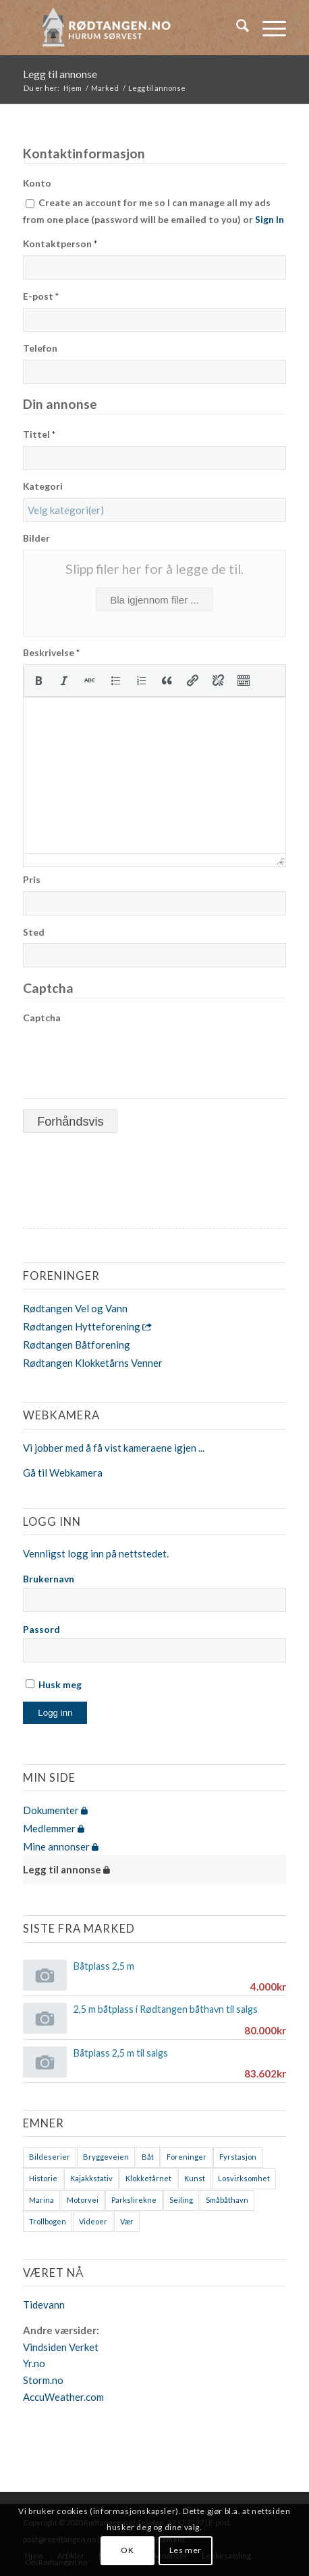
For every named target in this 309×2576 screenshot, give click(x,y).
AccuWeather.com (63, 2397)
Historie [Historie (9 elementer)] (43, 2178)
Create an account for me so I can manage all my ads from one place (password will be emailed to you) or (153, 211)
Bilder (36, 538)
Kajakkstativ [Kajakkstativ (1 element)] (91, 2178)
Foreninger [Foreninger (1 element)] (186, 2156)
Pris (31, 879)
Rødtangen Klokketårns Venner (93, 1363)
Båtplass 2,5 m (104, 1966)
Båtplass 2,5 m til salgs (121, 2053)
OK (127, 2550)
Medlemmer (53, 1828)
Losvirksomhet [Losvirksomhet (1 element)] (244, 2178)
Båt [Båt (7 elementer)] (148, 2156)
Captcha (42, 1017)
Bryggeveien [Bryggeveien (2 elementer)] (106, 2156)
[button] (38, 680)
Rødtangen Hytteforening (87, 1326)
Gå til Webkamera (63, 1473)
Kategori (43, 486)
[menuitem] (236, 28)
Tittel (39, 434)
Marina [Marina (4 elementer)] (41, 2199)
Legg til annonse (60, 73)
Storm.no (43, 2380)
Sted (34, 932)
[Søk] (236, 28)
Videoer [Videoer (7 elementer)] (93, 2221)
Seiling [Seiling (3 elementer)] (181, 2199)
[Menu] (267, 28)
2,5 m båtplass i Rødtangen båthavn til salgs (166, 2009)
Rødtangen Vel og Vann (75, 1308)
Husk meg (54, 1684)
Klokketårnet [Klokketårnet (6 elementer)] (148, 2178)
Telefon (40, 348)
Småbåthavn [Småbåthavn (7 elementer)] (227, 2199)
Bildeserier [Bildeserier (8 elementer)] (49, 2156)
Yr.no (34, 2363)
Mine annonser (61, 1846)
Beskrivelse (51, 652)
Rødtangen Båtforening (76, 1345)
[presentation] (38, 680)
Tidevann (44, 2304)
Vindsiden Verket (61, 2347)
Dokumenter (55, 1810)
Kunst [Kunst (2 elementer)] (194, 2178)
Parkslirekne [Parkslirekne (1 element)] (134, 2199)
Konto (37, 183)
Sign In (269, 219)
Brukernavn (48, 1578)
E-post (41, 296)
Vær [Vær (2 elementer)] (127, 2221)
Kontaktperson (60, 243)
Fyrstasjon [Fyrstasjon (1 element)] (237, 2156)
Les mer (185, 2550)
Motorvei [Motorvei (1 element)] (83, 2199)
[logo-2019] (128, 28)
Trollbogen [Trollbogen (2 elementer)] (47, 2221)
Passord (41, 1629)
